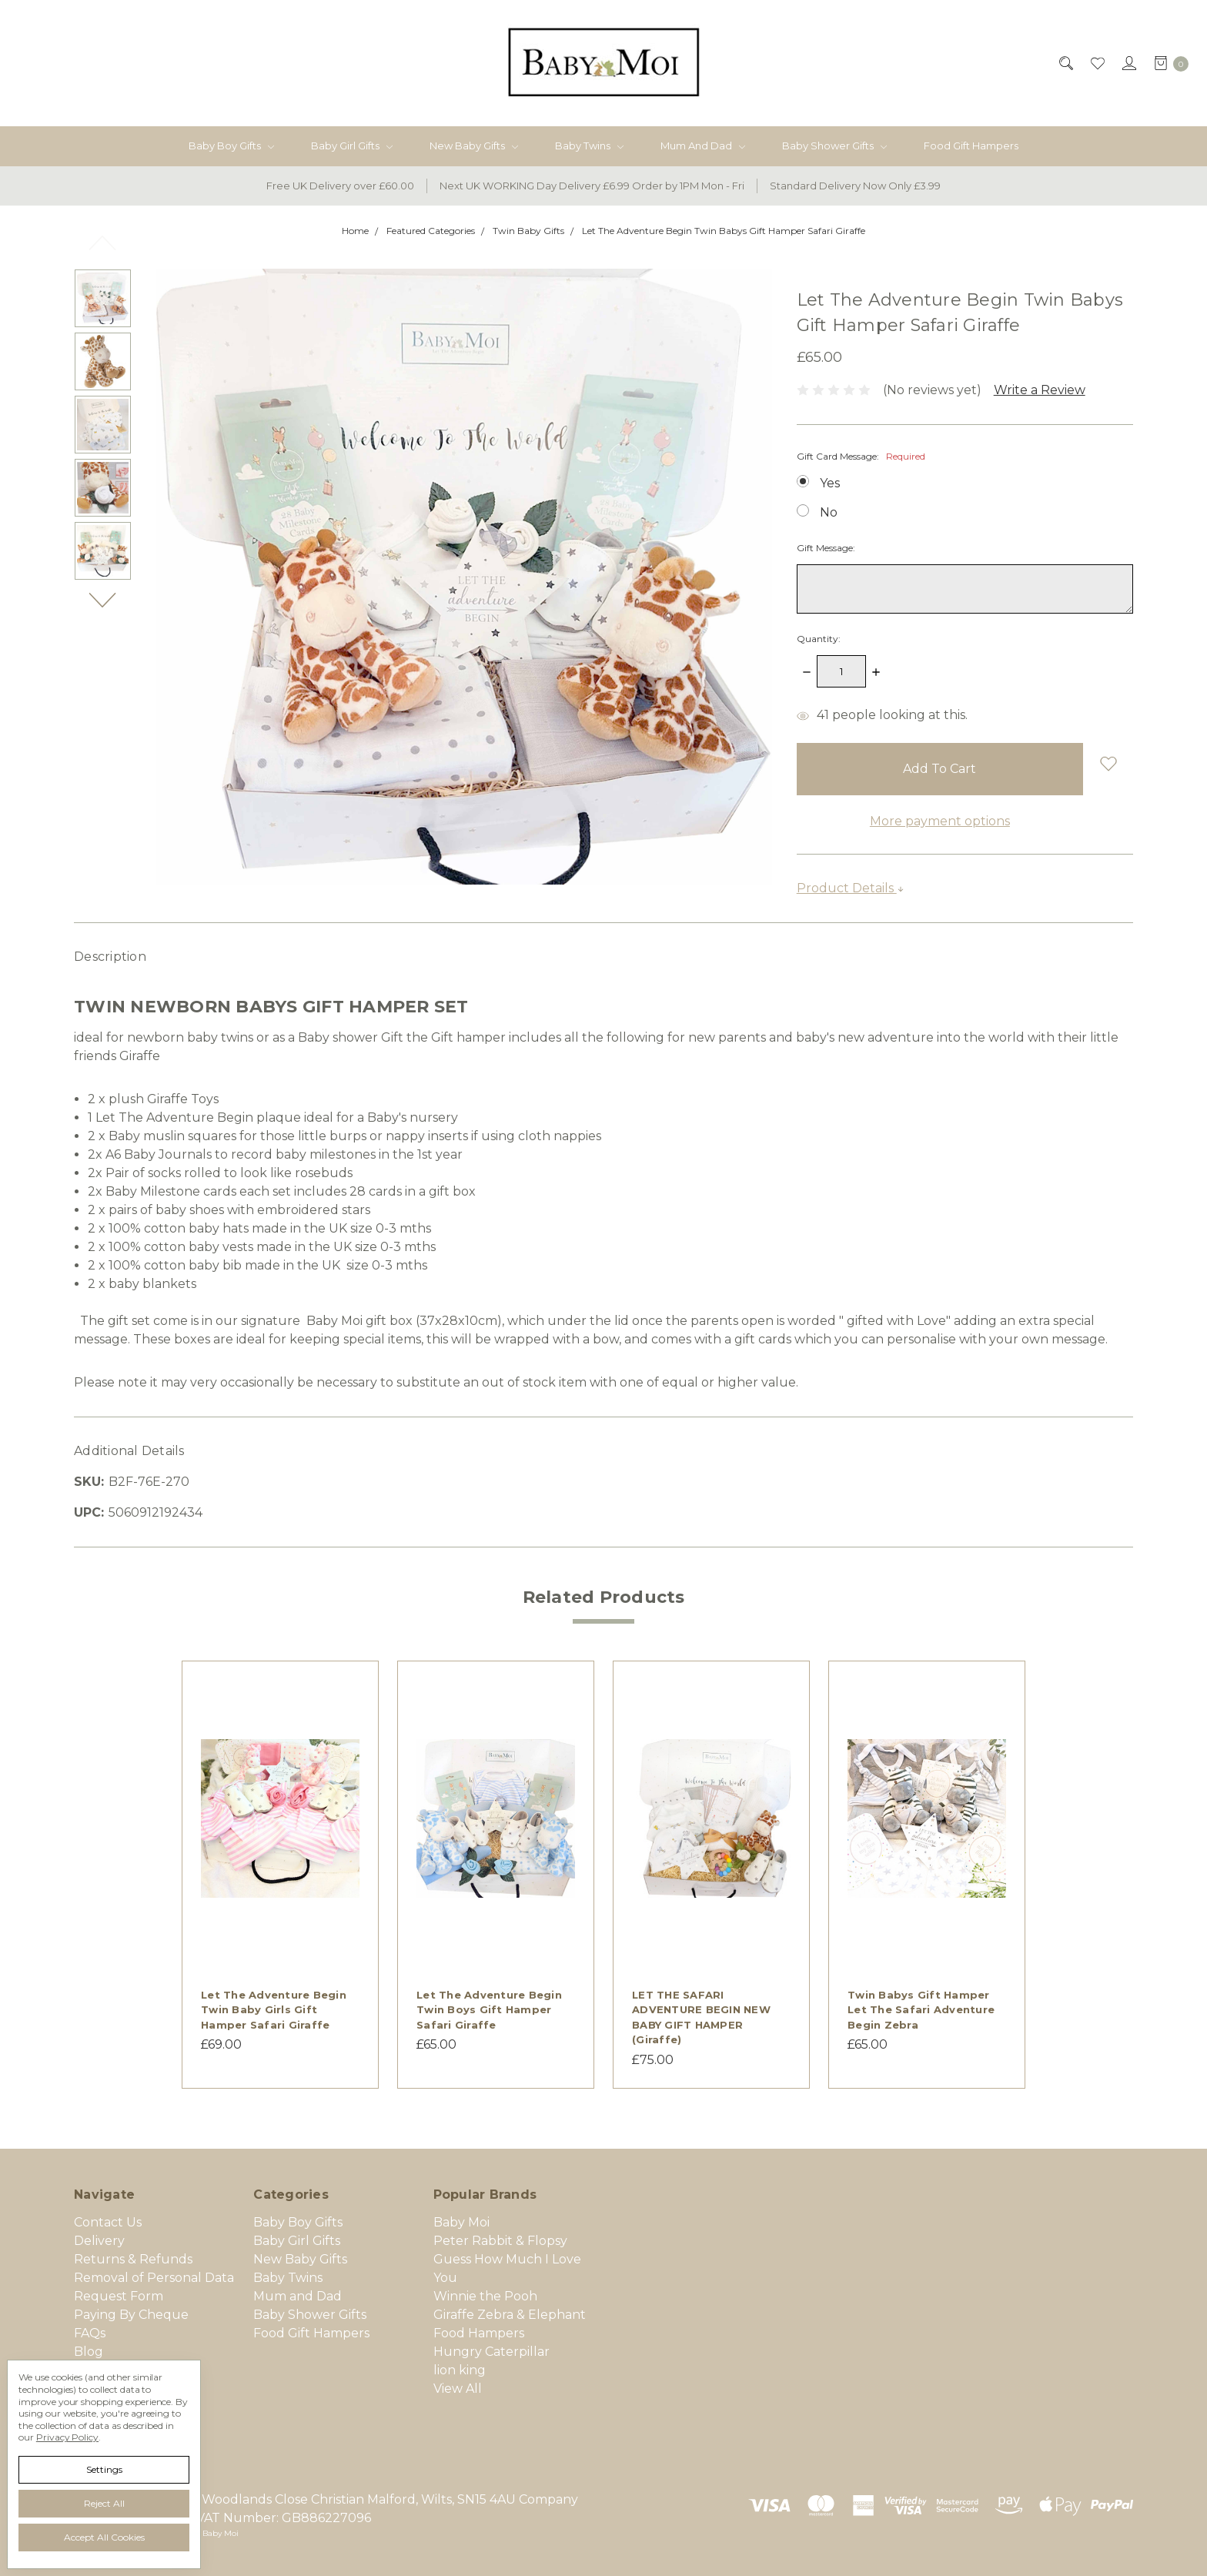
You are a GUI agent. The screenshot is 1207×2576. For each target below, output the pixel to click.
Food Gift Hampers (971, 145)
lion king (459, 2370)
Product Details (850, 888)
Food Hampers (478, 2333)
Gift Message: (826, 548)
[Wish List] (1096, 63)
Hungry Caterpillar (491, 2351)
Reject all (104, 2503)
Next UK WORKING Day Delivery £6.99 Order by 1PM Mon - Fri (592, 185)
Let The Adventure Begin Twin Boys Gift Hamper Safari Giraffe (489, 2010)
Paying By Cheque (131, 2314)
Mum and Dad (702, 145)
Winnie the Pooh (485, 2296)
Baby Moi (461, 2222)
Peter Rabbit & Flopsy (500, 2240)
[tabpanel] (280, 1875)
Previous (102, 242)
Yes (830, 483)
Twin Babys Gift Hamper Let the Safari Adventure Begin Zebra (921, 2010)
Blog (88, 2351)
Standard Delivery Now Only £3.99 (855, 185)
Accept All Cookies (104, 2537)
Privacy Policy (67, 2437)
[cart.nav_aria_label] (1167, 63)
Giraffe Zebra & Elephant (509, 2314)
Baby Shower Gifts (834, 145)
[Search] (1065, 63)
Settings (104, 2469)
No (829, 512)
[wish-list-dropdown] (1108, 763)
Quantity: (819, 638)
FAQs (89, 2333)
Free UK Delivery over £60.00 (340, 185)
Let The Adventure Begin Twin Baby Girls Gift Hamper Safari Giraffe (273, 2010)
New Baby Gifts (474, 145)
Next (102, 599)
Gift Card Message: (861, 456)
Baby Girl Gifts (352, 145)
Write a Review (1039, 390)
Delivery (99, 2240)
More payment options (940, 821)
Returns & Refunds (133, 2259)
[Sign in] (1128, 63)
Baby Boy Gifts (231, 145)
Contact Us (108, 2222)
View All (457, 2388)
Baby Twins (589, 145)
